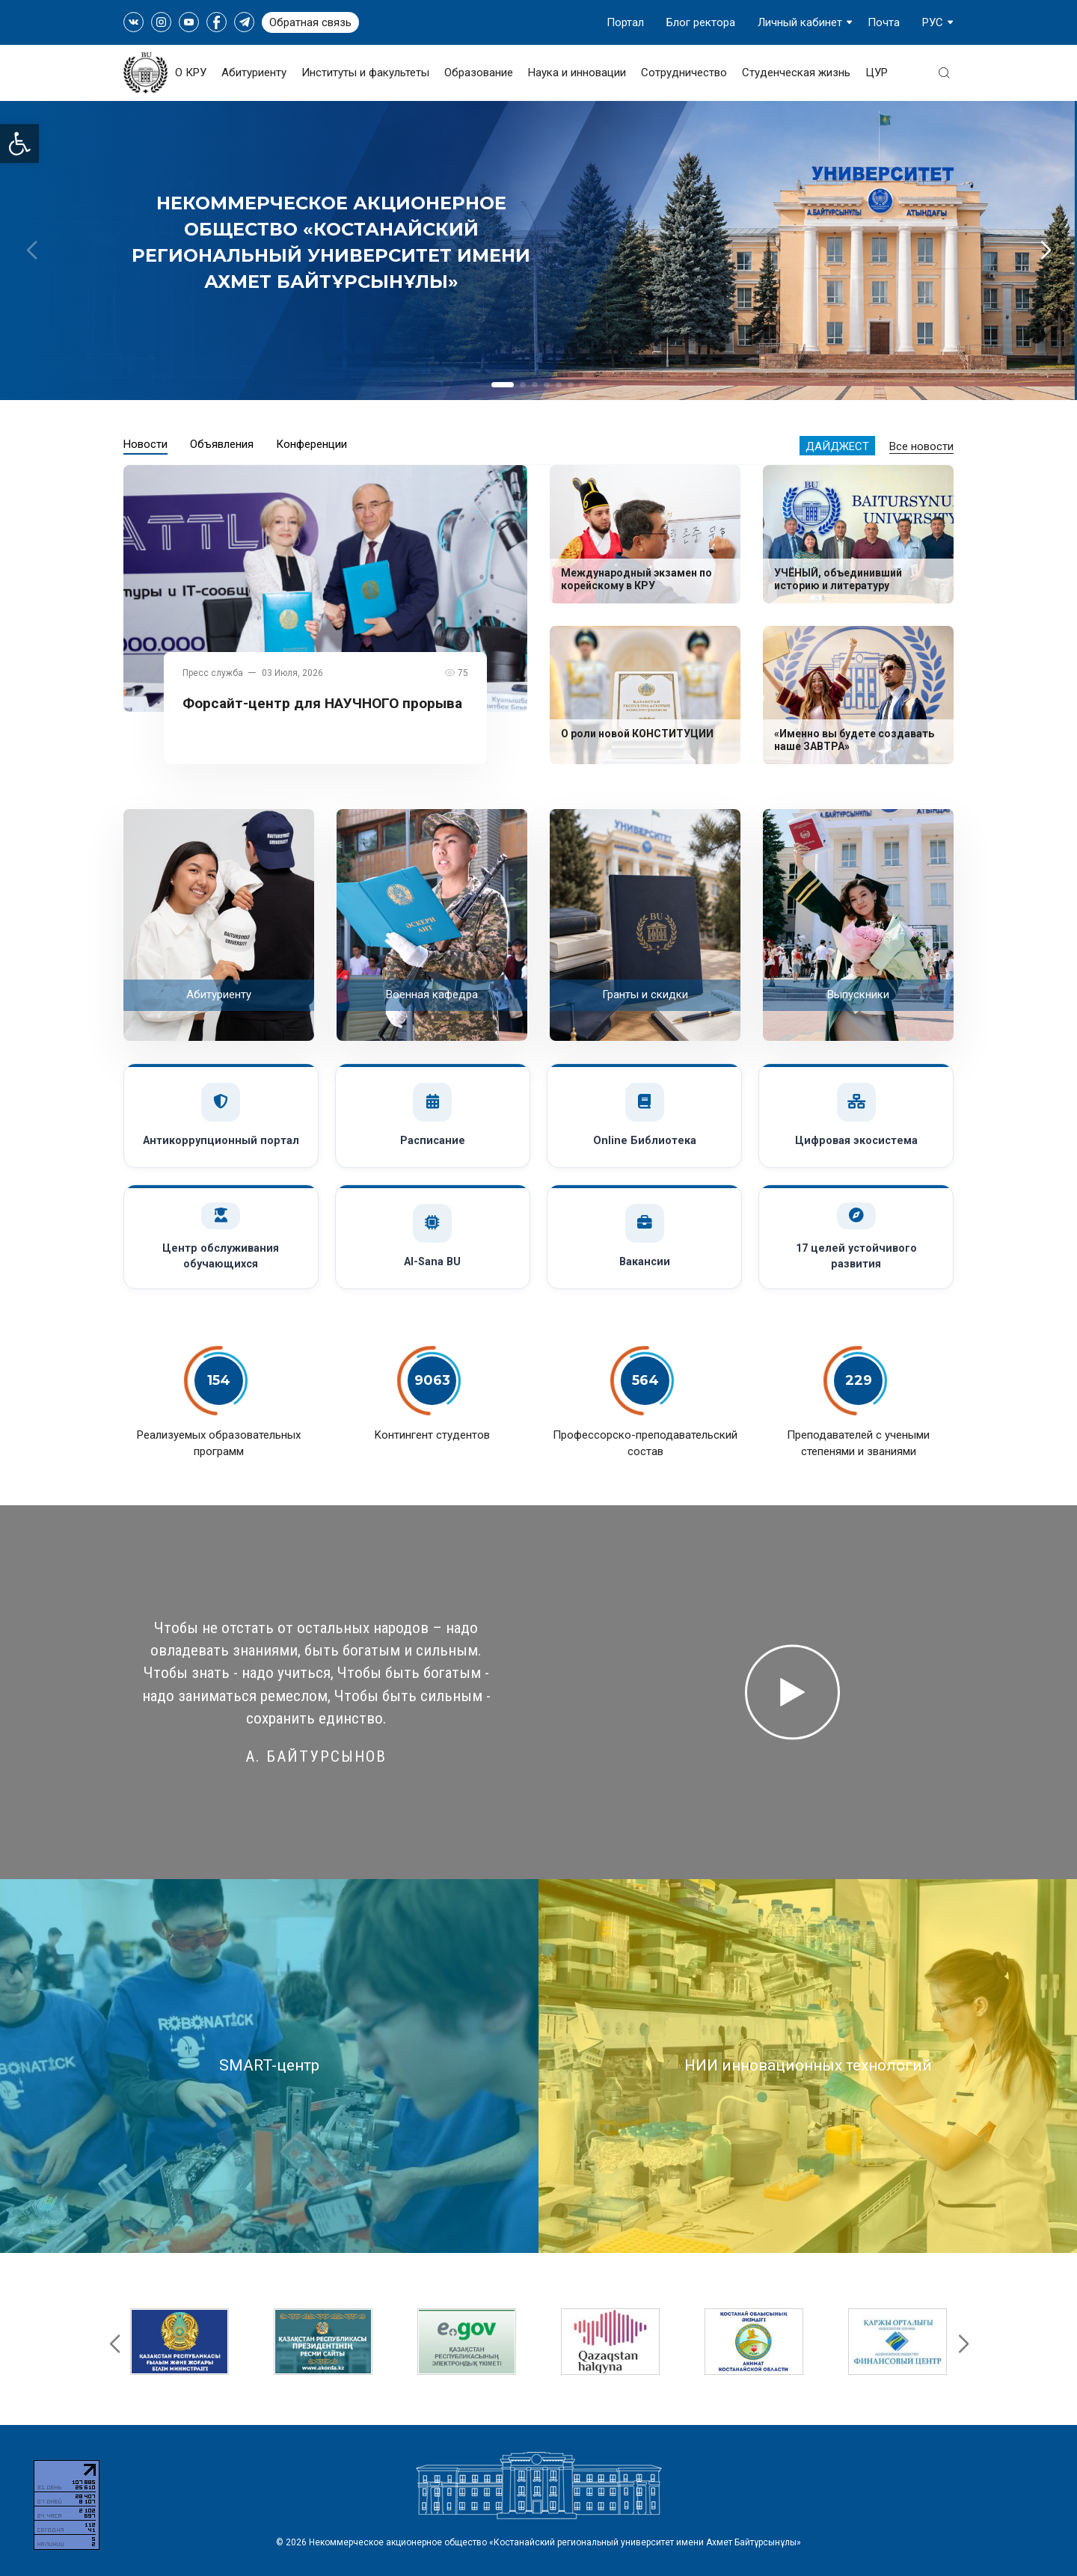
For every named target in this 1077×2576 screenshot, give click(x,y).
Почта (884, 22)
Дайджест (837, 446)
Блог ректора (700, 22)
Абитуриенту (253, 72)
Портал (625, 22)
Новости (145, 444)
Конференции (311, 444)
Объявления (222, 444)
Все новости (921, 446)
